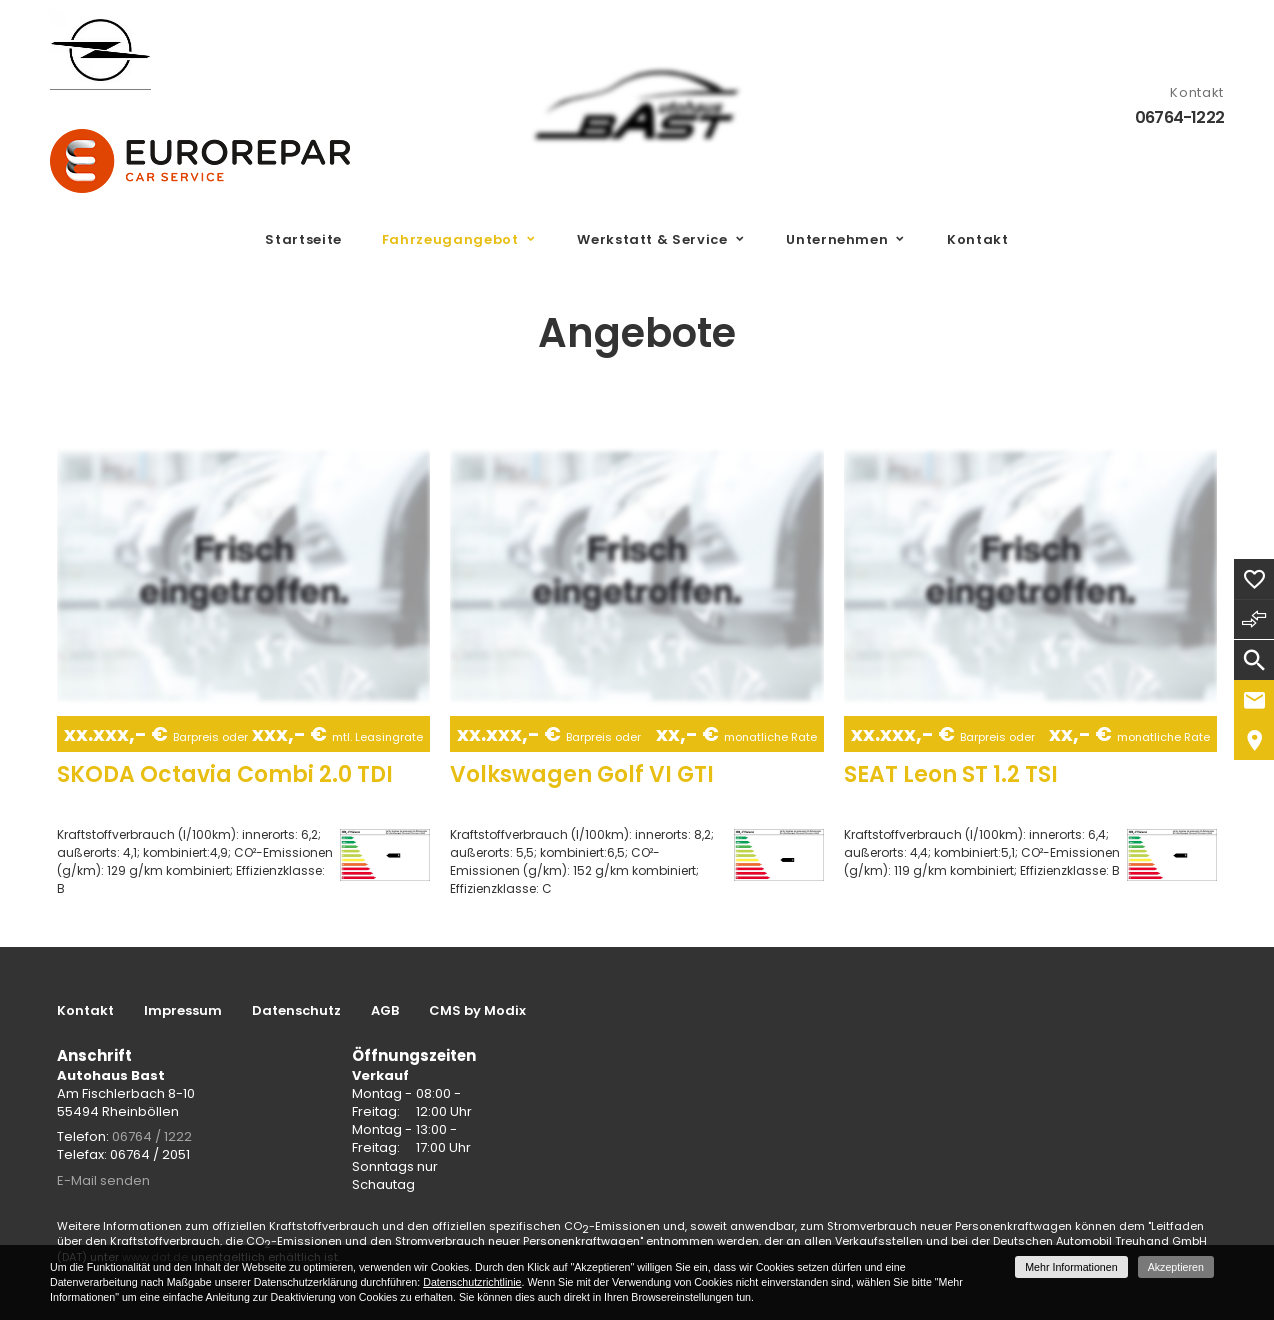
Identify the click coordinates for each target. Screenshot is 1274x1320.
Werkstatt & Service (652, 239)
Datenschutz (296, 1011)
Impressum (183, 1011)
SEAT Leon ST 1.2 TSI (951, 774)
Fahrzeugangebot (450, 239)
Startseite (303, 239)
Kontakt (978, 239)
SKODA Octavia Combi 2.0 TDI (225, 774)
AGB (385, 1011)
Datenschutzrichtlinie (472, 1282)
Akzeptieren (1176, 1267)
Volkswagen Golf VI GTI (582, 774)
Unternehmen (837, 239)
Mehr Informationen (1071, 1267)
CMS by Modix (477, 1011)
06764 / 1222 (152, 1136)
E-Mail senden (103, 1180)
